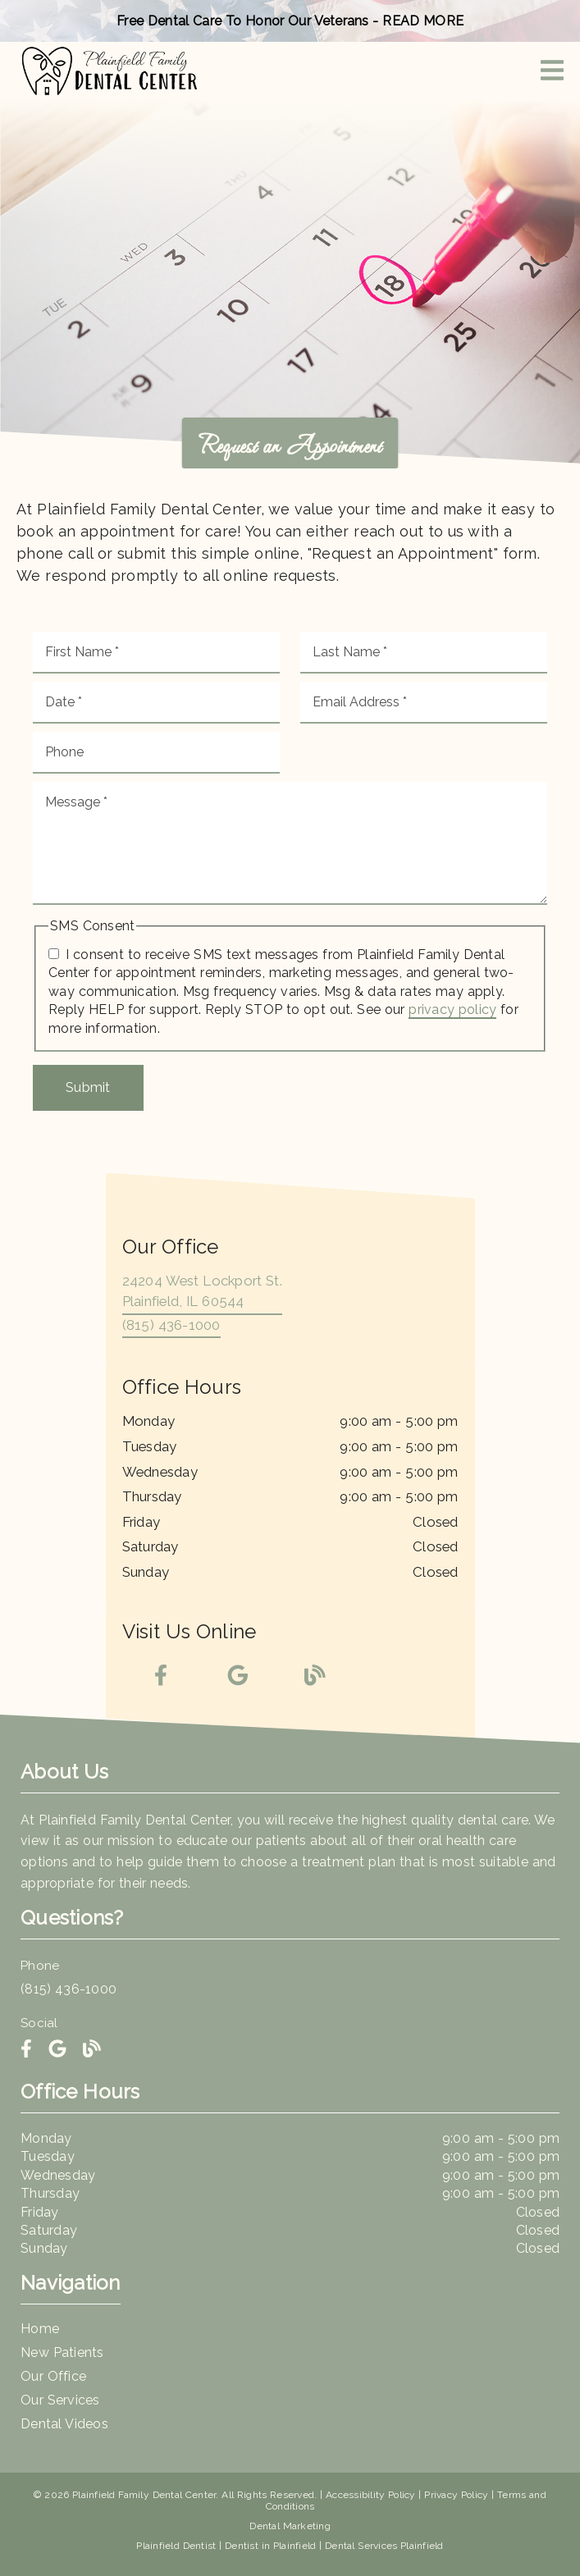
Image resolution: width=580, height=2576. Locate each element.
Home (40, 2328)
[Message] (290, 843)
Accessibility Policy (371, 2495)
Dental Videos (64, 2424)
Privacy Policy (456, 2495)
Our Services (60, 2400)
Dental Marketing (290, 2526)
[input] (156, 653)
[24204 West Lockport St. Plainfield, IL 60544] (202, 1293)
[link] (109, 70)
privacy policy (452, 1009)
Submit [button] (88, 1087)
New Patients (62, 2352)
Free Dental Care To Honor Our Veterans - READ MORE (290, 21)
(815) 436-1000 (171, 1325)
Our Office (53, 2376)
